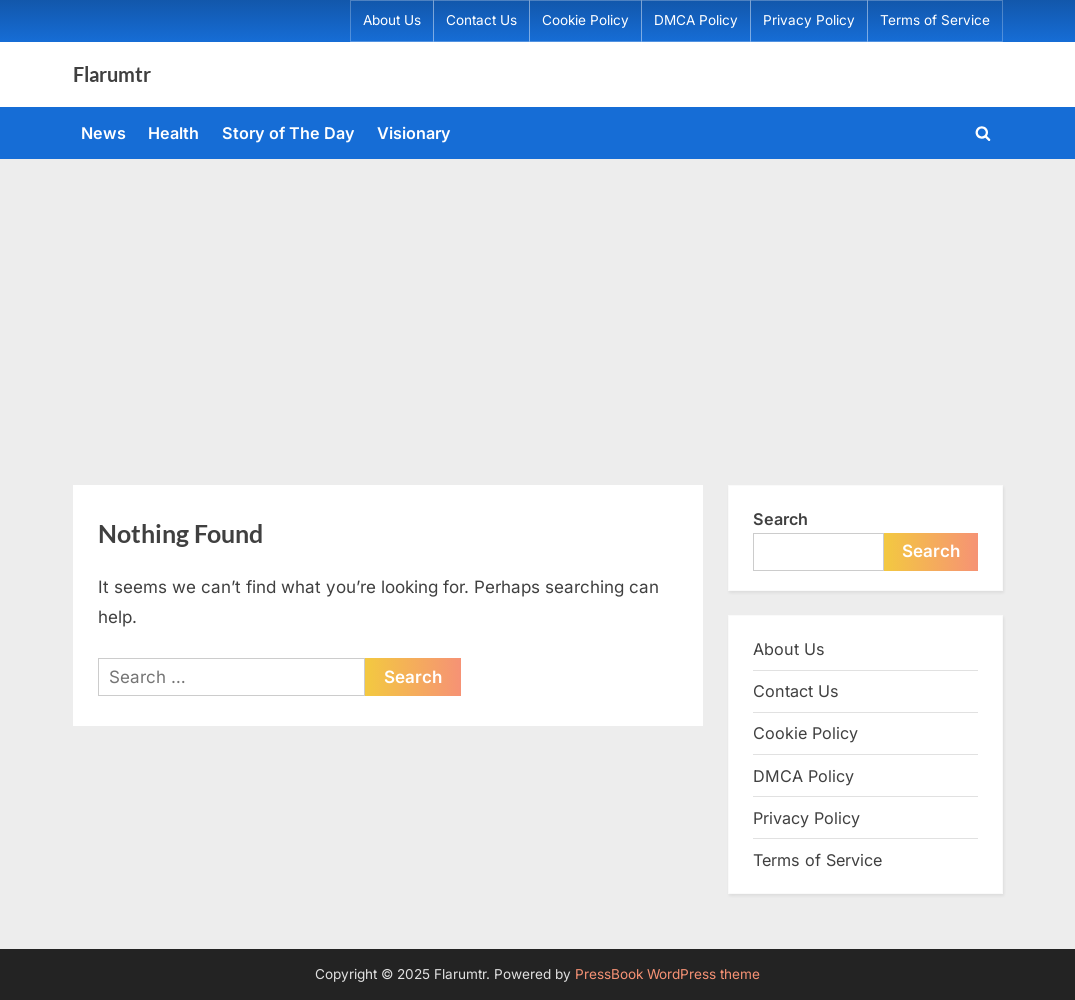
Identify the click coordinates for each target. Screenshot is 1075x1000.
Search (780, 519)
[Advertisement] (537, 309)
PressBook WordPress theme (667, 974)
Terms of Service (935, 20)
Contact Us (481, 20)
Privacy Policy (809, 20)
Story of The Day (288, 133)
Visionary (414, 133)
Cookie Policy (585, 20)
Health (173, 133)
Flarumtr (112, 74)
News (103, 133)
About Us (392, 20)
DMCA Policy (696, 20)
